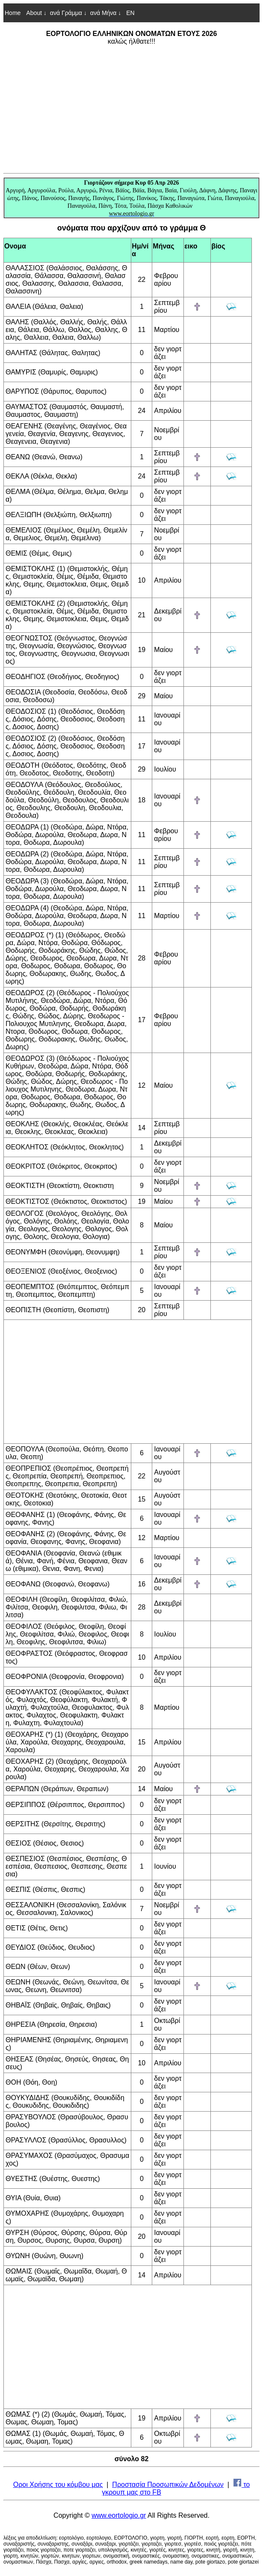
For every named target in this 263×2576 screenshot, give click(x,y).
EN (129, 12)
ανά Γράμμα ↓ (68, 12)
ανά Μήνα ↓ (105, 12)
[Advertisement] (131, 109)
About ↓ (36, 12)
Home (13, 12)
